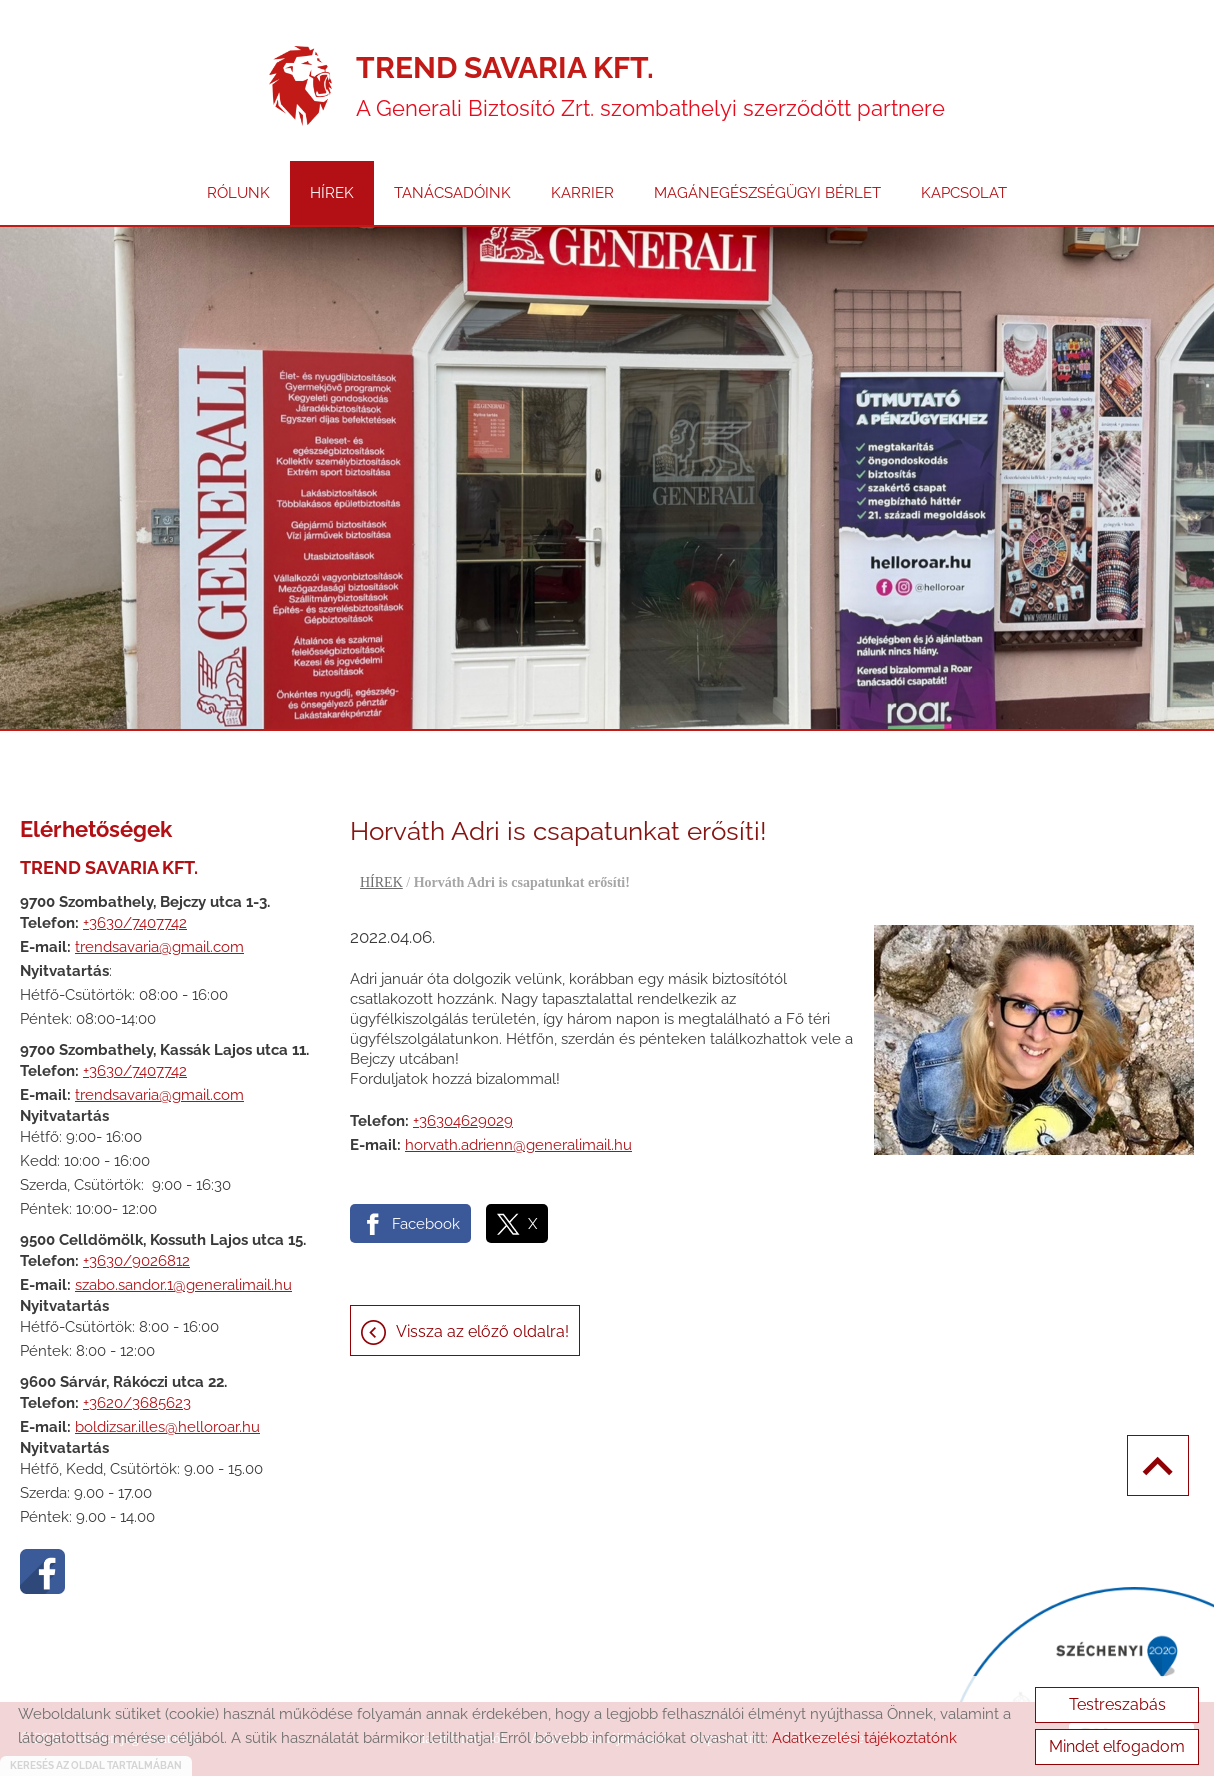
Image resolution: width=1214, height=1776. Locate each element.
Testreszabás (1117, 1704)
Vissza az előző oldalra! (482, 1331)
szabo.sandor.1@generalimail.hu (183, 1285)
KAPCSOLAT (964, 193)
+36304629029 (463, 1121)
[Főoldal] (300, 86)
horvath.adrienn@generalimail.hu (518, 1145)
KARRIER (582, 193)
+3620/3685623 (137, 1403)
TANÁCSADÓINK (452, 193)
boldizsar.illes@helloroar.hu (167, 1427)
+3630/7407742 (135, 923)
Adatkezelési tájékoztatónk (864, 1738)
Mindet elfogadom (1117, 1746)
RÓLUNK (238, 193)
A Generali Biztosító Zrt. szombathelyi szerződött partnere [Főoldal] (650, 85)
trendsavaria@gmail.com (159, 947)
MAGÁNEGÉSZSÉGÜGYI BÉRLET (767, 193)
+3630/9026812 (136, 1261)
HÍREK (332, 193)
